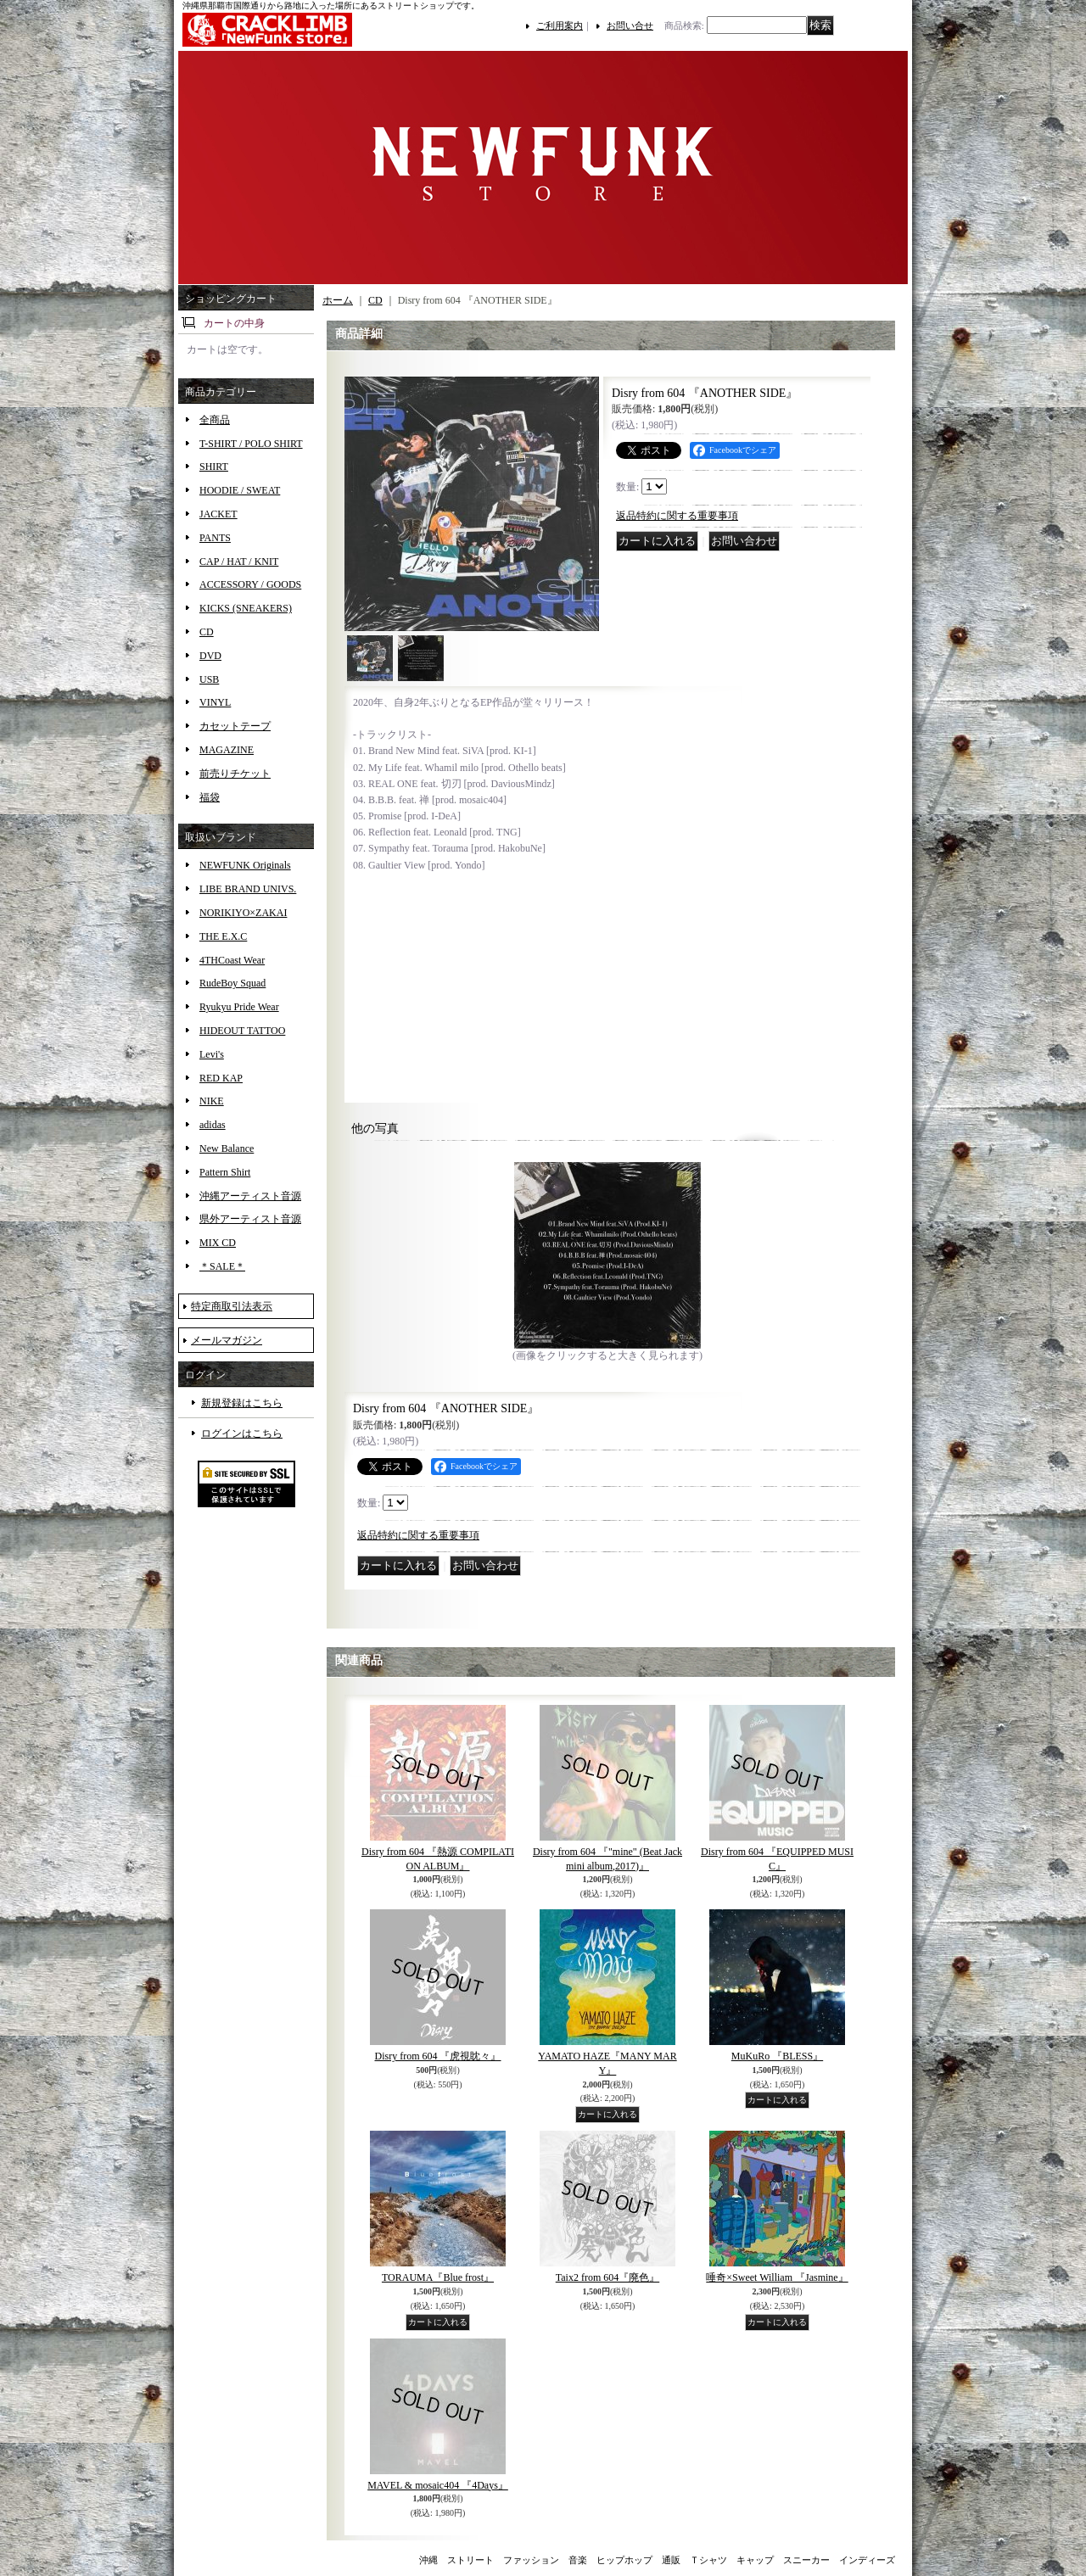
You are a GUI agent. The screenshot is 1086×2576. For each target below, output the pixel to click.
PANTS (215, 538)
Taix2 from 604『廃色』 (607, 2277)
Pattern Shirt (224, 1172)
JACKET (218, 514)
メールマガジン (226, 1340)
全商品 (214, 420)
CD (206, 632)
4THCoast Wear (232, 960)
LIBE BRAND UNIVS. (247, 889)
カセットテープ (235, 726)
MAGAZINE (226, 750)
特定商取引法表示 (231, 1306)
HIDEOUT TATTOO (242, 1031)
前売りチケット (235, 774)
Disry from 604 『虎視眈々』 (438, 2056)
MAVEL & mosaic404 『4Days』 (437, 2485)
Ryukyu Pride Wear (239, 1007)
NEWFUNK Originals (245, 865)
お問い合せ (630, 25)
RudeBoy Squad (232, 983)
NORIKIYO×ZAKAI (243, 913)
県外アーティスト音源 (250, 1219)
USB (209, 679)
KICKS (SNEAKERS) (245, 608)
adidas (212, 1125)
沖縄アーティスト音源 (250, 1196)
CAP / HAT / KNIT (238, 561)
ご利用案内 (559, 25)
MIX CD (217, 1243)
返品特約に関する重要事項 (677, 516)
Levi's (211, 1054)
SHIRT (213, 466)
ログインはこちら (242, 1433)
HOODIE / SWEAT (239, 490)
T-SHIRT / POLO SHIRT (251, 444)
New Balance (226, 1148)
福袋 (209, 797)
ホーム (337, 300)
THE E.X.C (223, 936)
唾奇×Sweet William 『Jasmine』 (777, 2277)
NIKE (211, 1101)
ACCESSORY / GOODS (250, 584)
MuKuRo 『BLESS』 (777, 2056)
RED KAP (221, 1078)
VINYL (215, 702)
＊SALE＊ (222, 1266)
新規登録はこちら (242, 1403)
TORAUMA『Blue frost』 (438, 2277)
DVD (210, 656)
